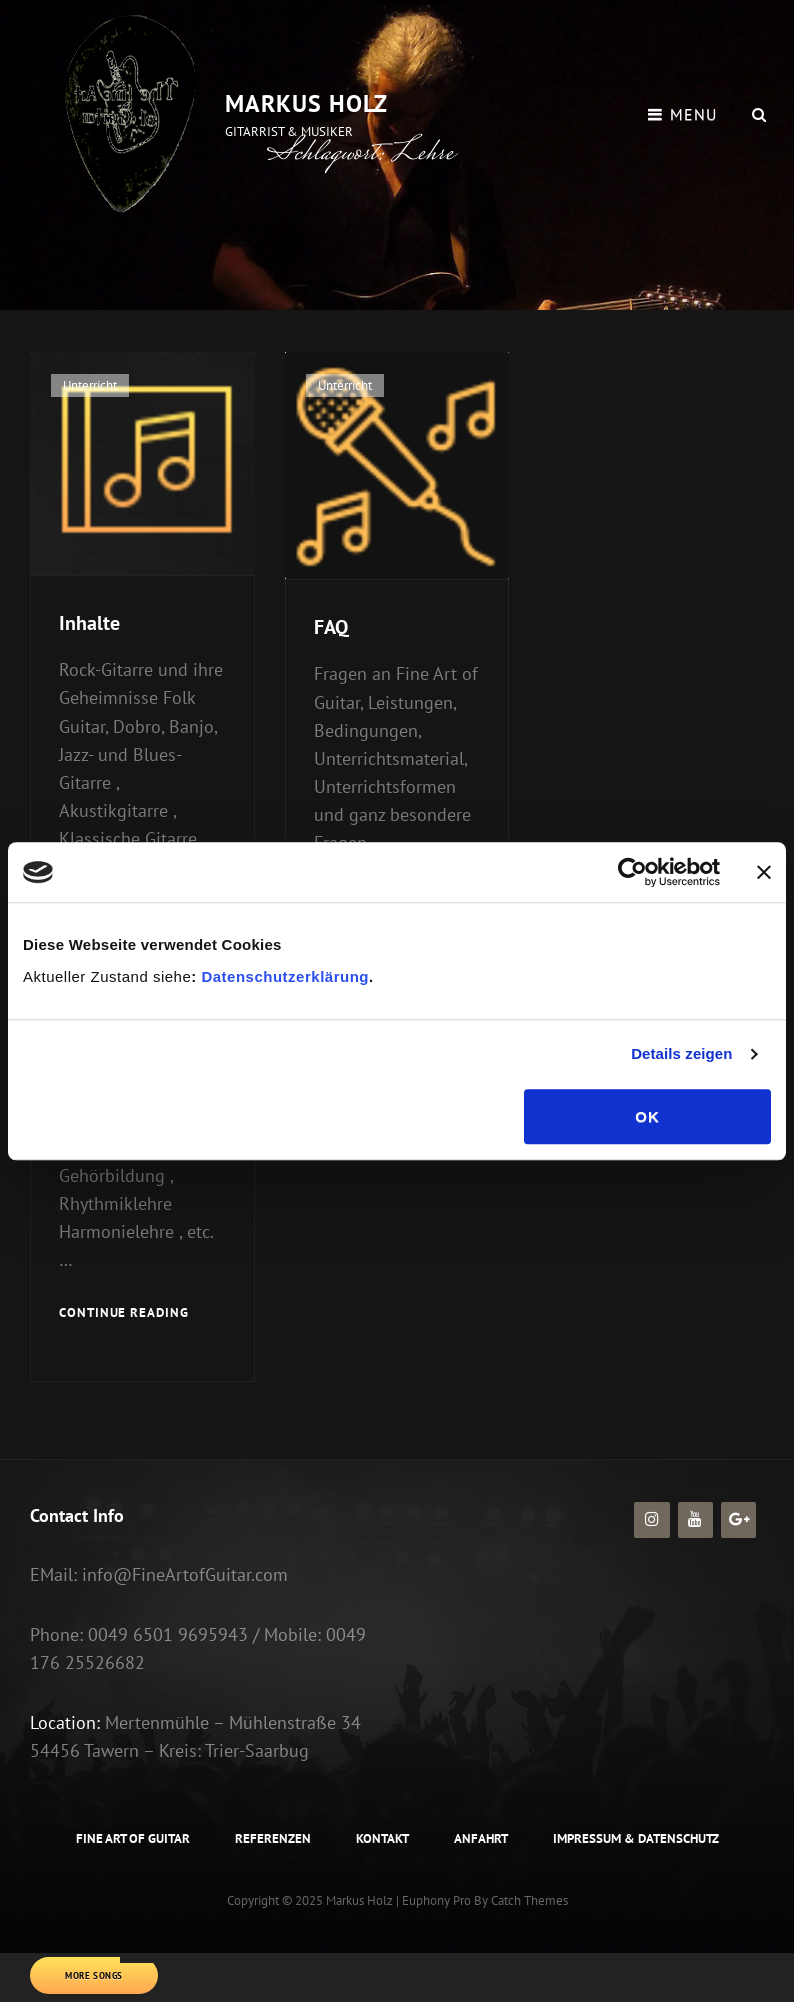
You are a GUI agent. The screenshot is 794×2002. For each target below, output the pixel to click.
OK (647, 1116)
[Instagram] (651, 1520)
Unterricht (90, 385)
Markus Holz (306, 103)
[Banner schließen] (764, 872)
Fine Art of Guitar (133, 1838)
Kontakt (382, 1838)
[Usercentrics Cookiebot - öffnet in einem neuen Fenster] (632, 872)
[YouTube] (695, 1520)
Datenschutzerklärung (283, 976)
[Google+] (738, 1520)
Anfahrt (481, 1838)
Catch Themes (529, 1900)
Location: (65, 1722)
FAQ (331, 627)
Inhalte (89, 623)
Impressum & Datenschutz (636, 1838)
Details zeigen (681, 1053)
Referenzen (273, 1838)
